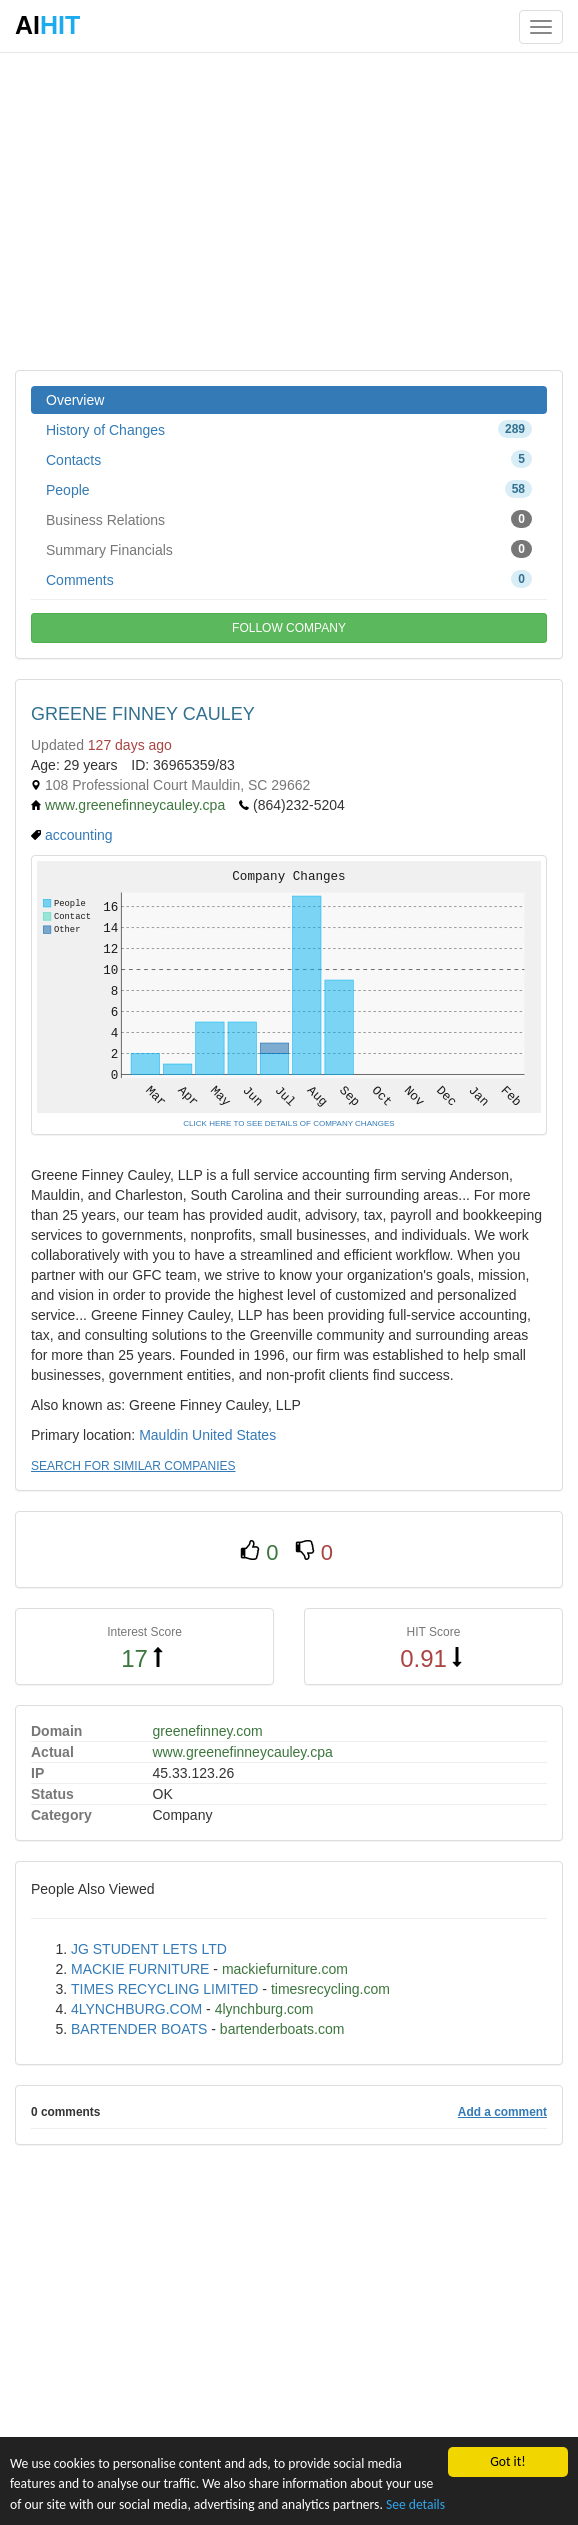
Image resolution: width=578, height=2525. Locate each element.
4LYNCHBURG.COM (136, 2009)
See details (415, 2504)
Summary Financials (289, 549)
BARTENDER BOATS (139, 2029)
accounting (79, 835)
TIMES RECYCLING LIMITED (164, 1989)
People (289, 489)
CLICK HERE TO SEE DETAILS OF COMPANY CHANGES (288, 1123)
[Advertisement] (289, 210)
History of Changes (289, 429)
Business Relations (289, 519)
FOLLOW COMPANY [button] (289, 628)
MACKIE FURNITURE (140, 1969)
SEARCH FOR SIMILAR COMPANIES (133, 1466)
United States (234, 1435)
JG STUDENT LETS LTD (149, 1949)
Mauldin (163, 1435)
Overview (75, 400)
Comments (289, 579)
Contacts (289, 459)
